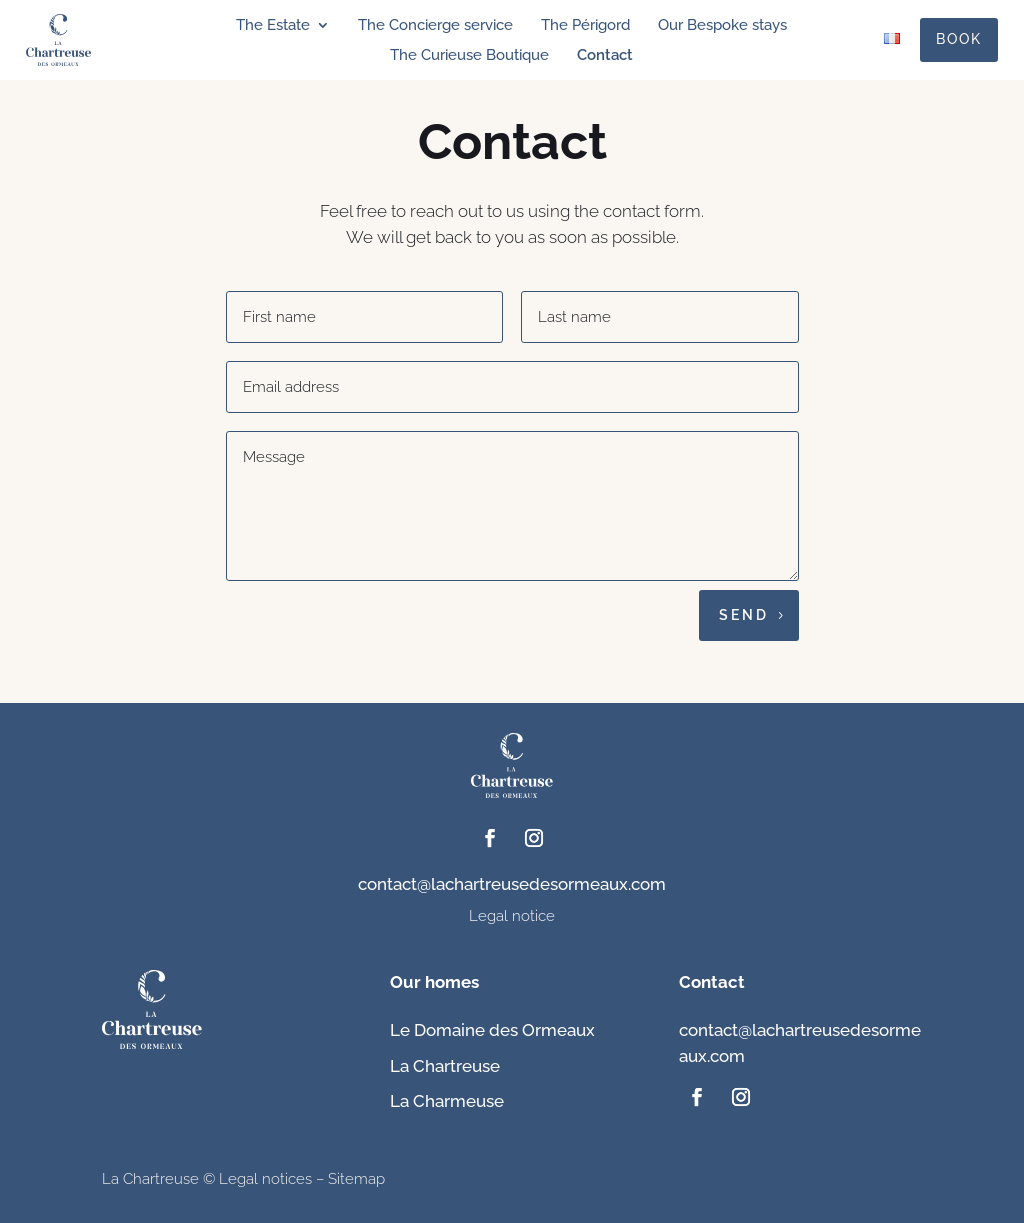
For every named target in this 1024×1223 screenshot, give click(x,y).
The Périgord (585, 26)
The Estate (273, 26)
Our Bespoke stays (722, 26)
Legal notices (265, 1179)
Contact (605, 56)
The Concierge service (435, 26)
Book (959, 39)
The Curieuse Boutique (469, 56)
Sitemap (356, 1179)
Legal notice (512, 916)
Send (744, 615)
